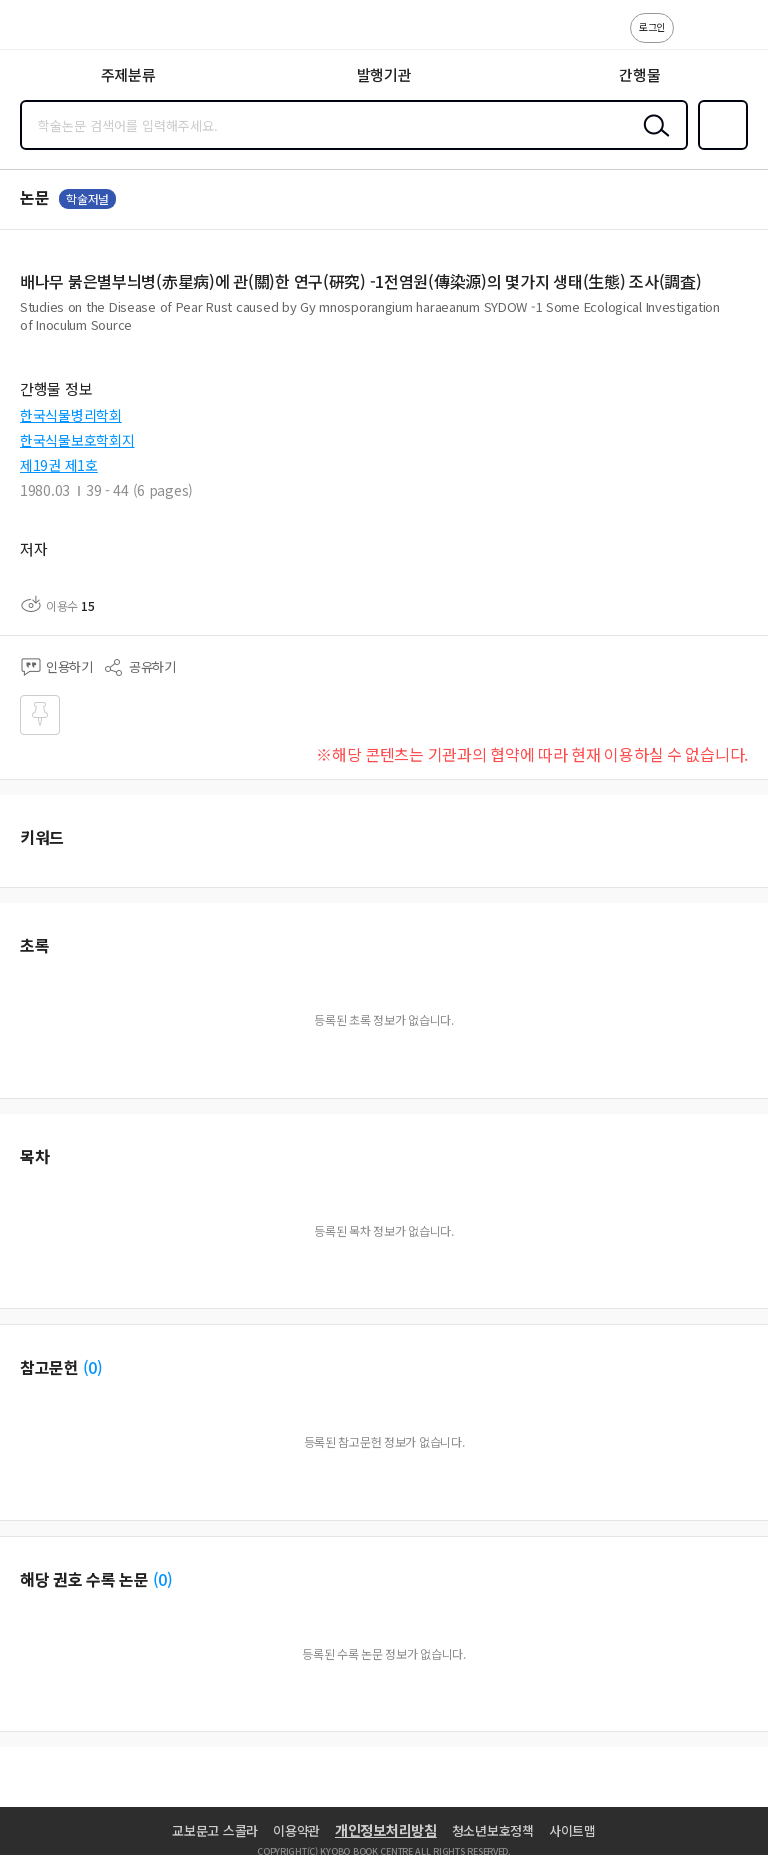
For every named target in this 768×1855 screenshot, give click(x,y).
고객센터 (695, 38)
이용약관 (296, 1830)
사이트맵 (572, 1830)
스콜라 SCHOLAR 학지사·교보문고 (60, 31)
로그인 (652, 26)
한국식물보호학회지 (77, 440)
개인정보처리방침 (386, 1830)
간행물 (639, 74)
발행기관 (384, 74)
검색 (652, 141)
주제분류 (128, 74)
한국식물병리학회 (71, 415)
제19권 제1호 (59, 465)
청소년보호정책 (493, 1830)
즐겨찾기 (719, 148)
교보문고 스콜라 (215, 1830)
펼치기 (743, 332)
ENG (737, 38)
